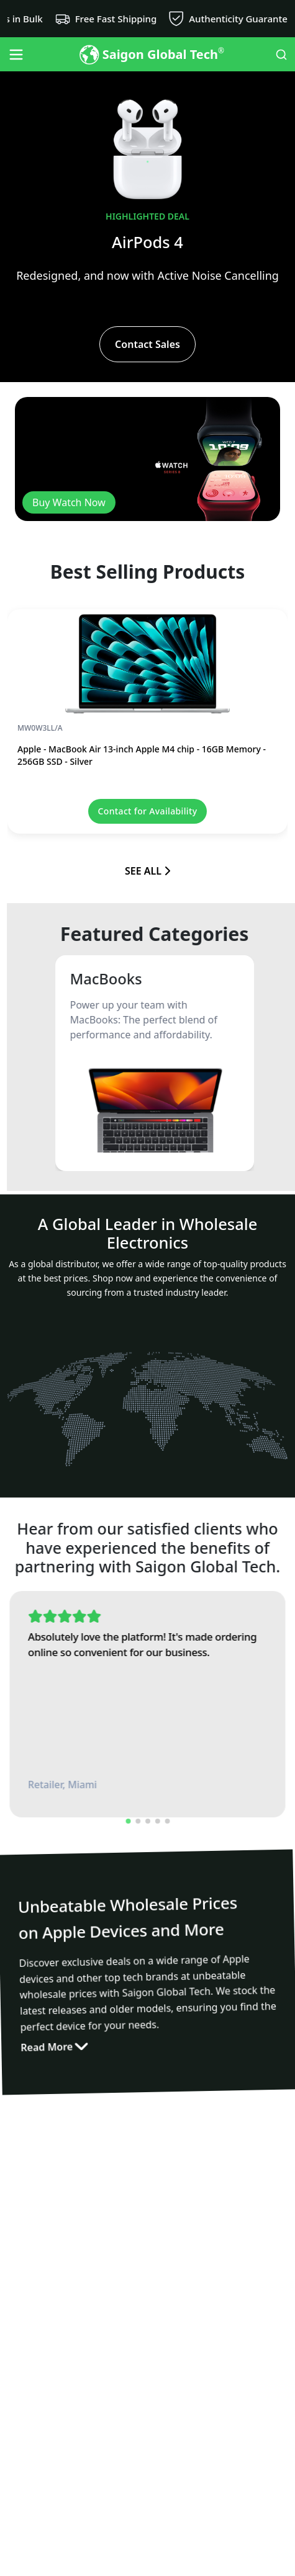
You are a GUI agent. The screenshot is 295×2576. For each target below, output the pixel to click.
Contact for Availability (147, 811)
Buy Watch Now (69, 502)
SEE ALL (147, 871)
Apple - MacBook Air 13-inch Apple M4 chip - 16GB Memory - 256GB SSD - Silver (141, 755)
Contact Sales (147, 344)
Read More (53, 2055)
